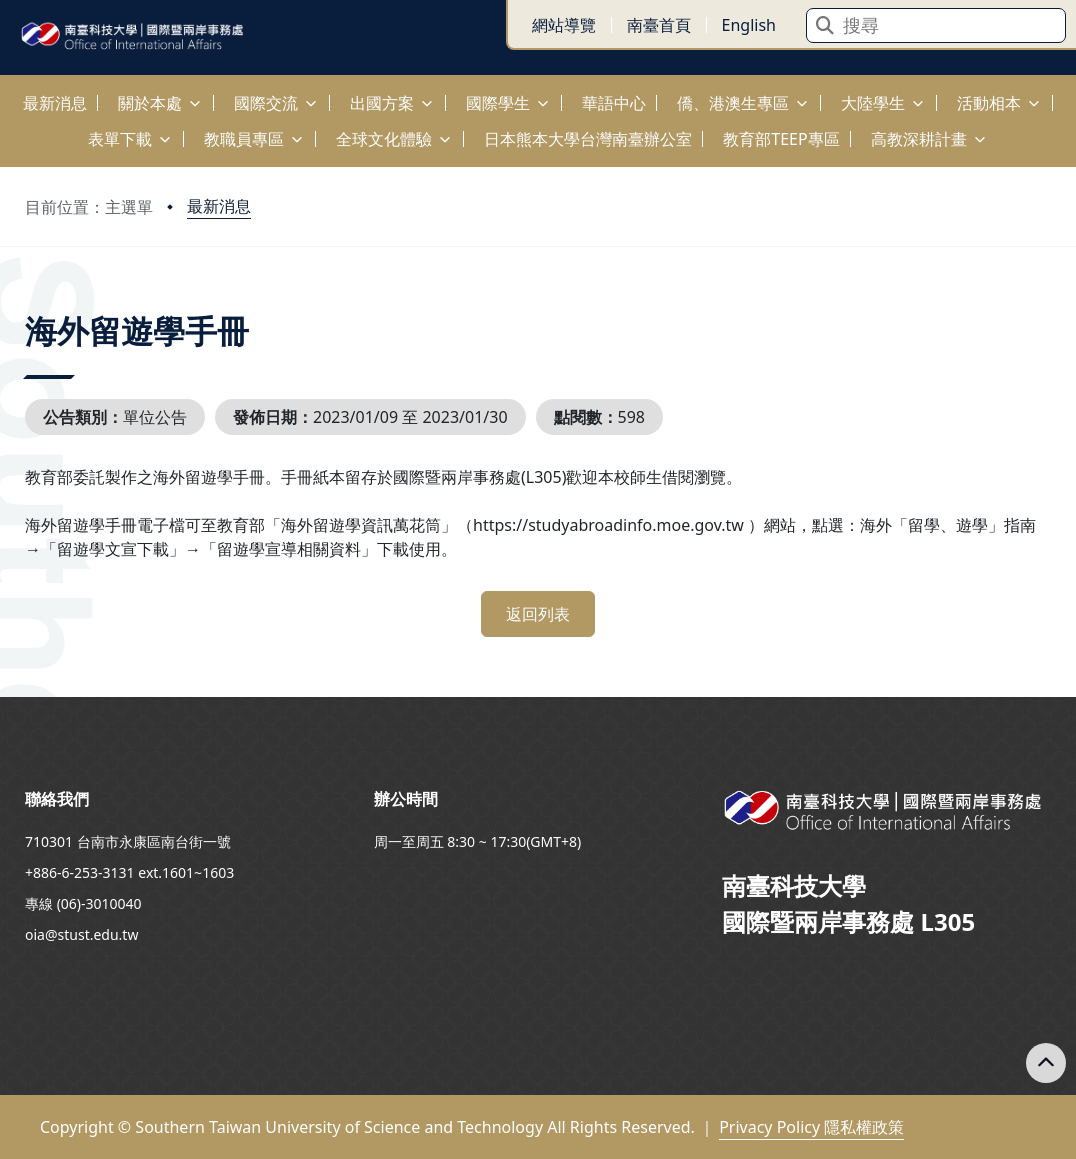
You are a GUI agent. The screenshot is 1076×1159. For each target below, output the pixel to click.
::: (5, 91)
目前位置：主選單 (89, 207)
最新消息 (219, 206)
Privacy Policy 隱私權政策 (811, 1127)
